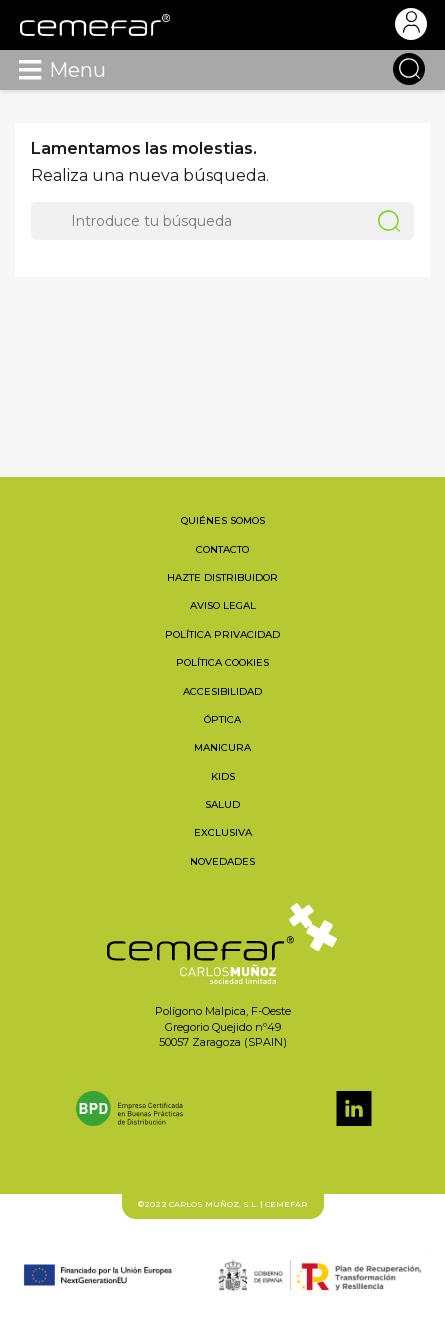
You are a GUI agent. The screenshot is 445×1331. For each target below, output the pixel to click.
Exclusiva (223, 832)
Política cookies (222, 662)
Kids (223, 776)
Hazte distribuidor (222, 577)
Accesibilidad (222, 691)
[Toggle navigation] (30, 70)
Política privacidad (222, 634)
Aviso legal (223, 605)
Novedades (222, 861)
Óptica (222, 719)
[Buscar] (222, 221)
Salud (222, 804)
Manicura (222, 747)
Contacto (222, 549)
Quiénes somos (223, 520)
